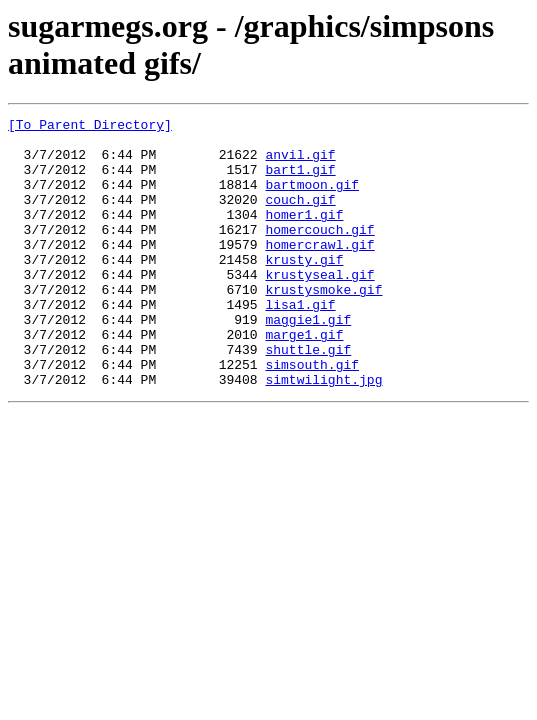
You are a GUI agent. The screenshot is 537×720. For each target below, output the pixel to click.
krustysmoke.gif (323, 325)
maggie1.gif (308, 361)
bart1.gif (300, 181)
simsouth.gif (312, 415)
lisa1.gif (300, 343)
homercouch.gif (319, 253)
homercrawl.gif (319, 271)
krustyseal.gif (319, 307)
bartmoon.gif (312, 199)
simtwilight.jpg (323, 433)
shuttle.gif (308, 397)
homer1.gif (304, 235)
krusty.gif (304, 289)
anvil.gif (300, 163)
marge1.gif (304, 379)
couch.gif (300, 217)
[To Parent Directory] (90, 127)
